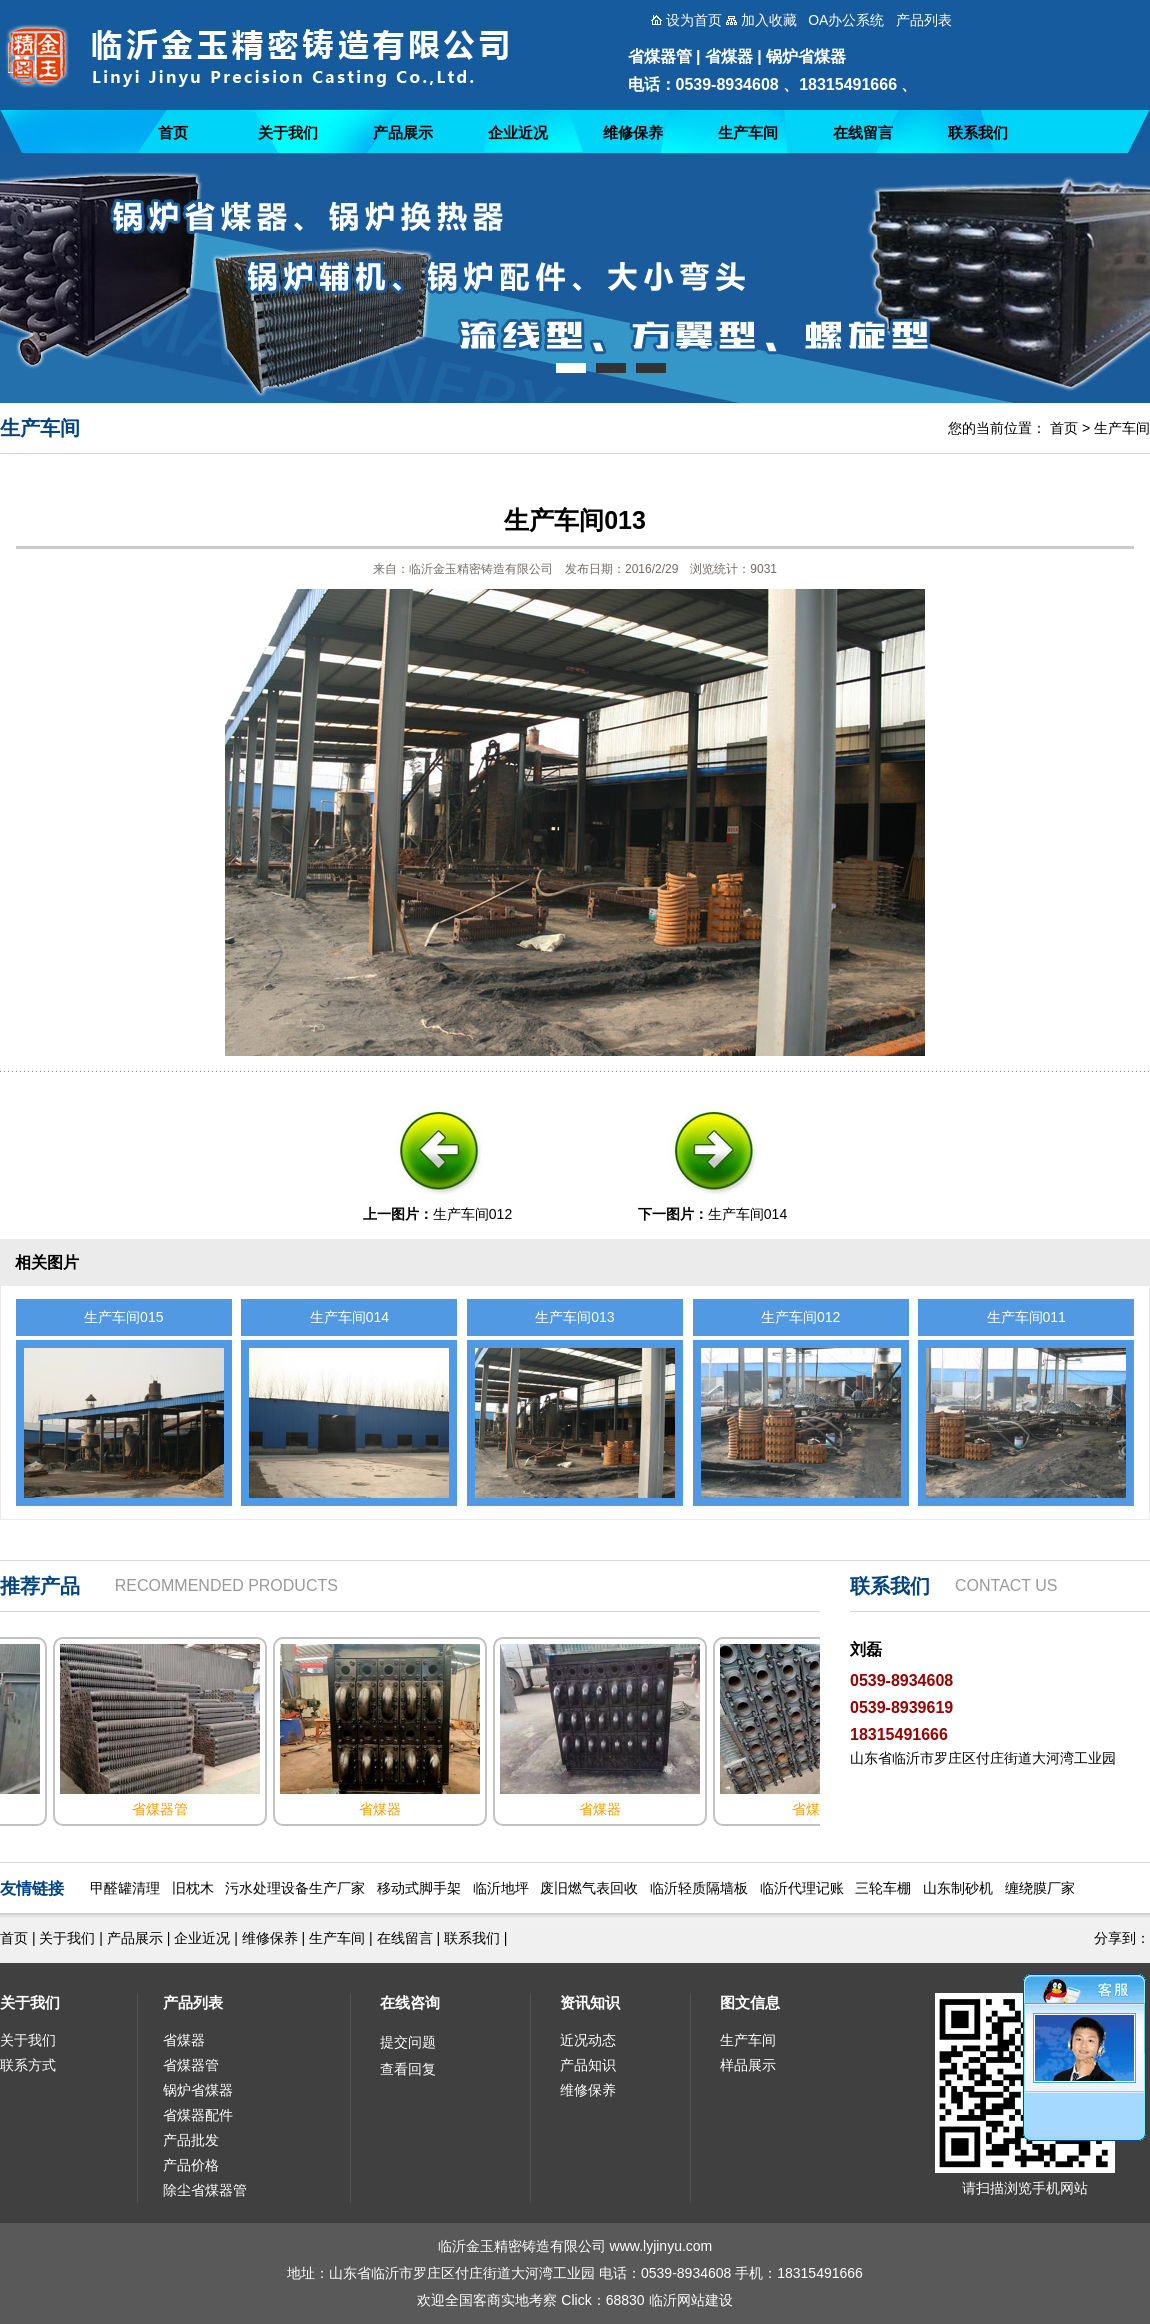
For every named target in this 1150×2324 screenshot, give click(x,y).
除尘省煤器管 (205, 2190)
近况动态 (588, 2040)
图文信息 (750, 2002)
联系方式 (28, 2065)
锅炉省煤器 (198, 2090)
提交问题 (408, 2042)
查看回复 (408, 2069)
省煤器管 (191, 2065)
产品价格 (191, 2165)
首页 (173, 132)
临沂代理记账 (802, 1888)
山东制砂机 (958, 1888)
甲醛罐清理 (125, 1888)
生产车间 (748, 132)
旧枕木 (193, 1888)
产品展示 (403, 132)
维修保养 (633, 132)
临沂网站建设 (691, 2300)
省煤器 (184, 2040)
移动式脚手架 (419, 1888)
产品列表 (193, 2002)
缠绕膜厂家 (1040, 1888)
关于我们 (288, 132)
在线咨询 (410, 2002)
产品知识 (588, 2065)
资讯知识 (590, 2002)
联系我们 (978, 132)
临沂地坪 (501, 1888)
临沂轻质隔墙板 (699, 1888)
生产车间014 (747, 1214)
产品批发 (191, 2140)
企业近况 (518, 132)
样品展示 (748, 2065)
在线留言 (863, 132)
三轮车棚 (883, 1888)
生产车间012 (472, 1214)
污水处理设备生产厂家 (295, 1888)
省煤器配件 (198, 2115)
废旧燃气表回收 (589, 1888)
